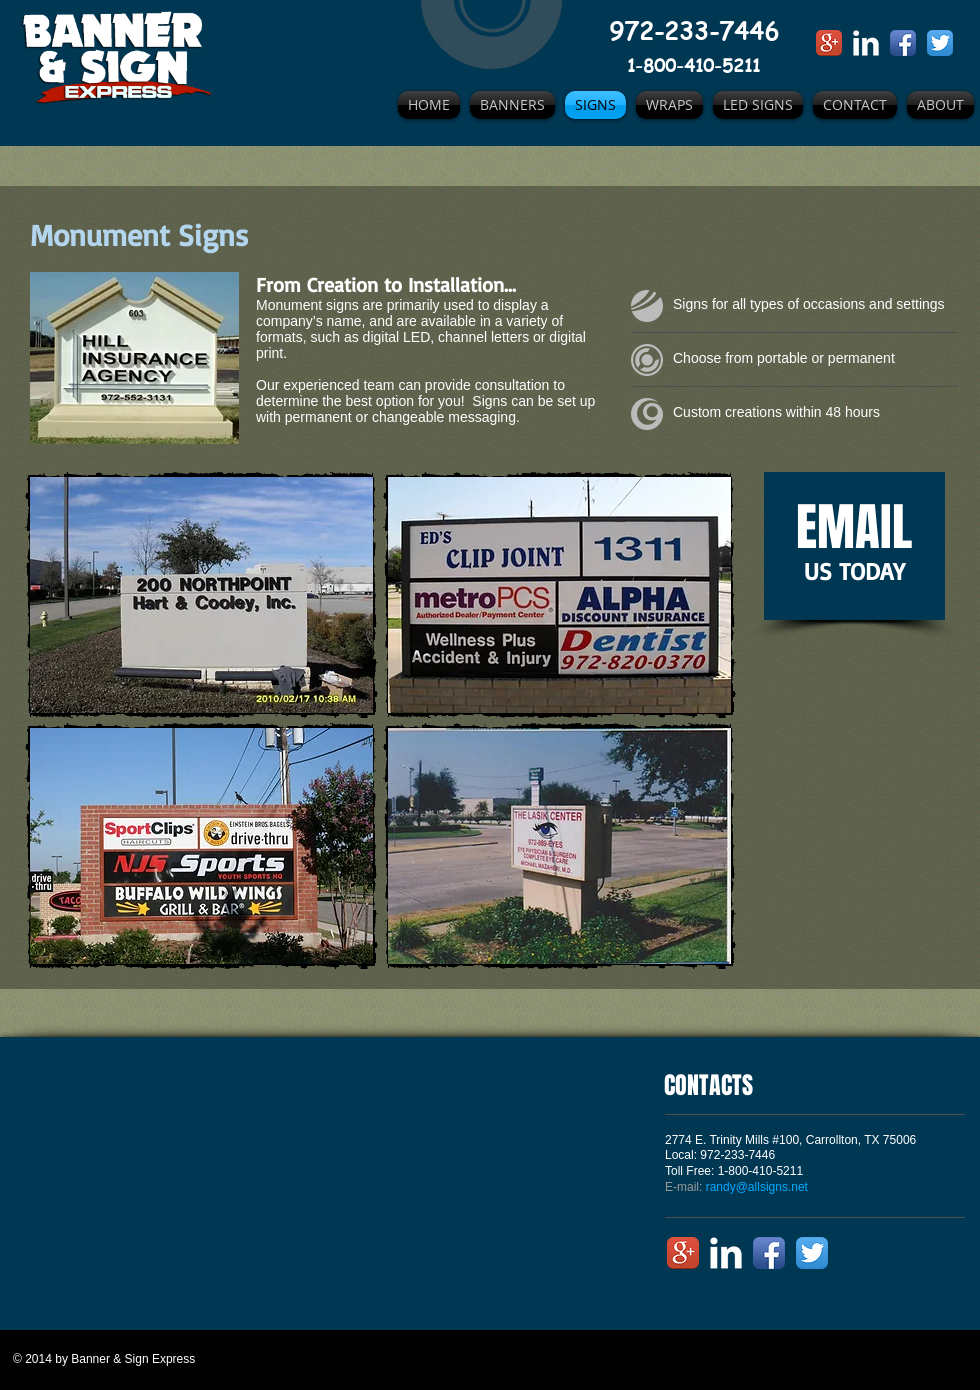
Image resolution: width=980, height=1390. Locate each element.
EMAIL (854, 527)
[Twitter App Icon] (940, 43)
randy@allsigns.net (757, 1187)
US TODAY (854, 571)
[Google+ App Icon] (829, 43)
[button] (201, 595)
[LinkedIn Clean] (866, 43)
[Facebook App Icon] (903, 43)
